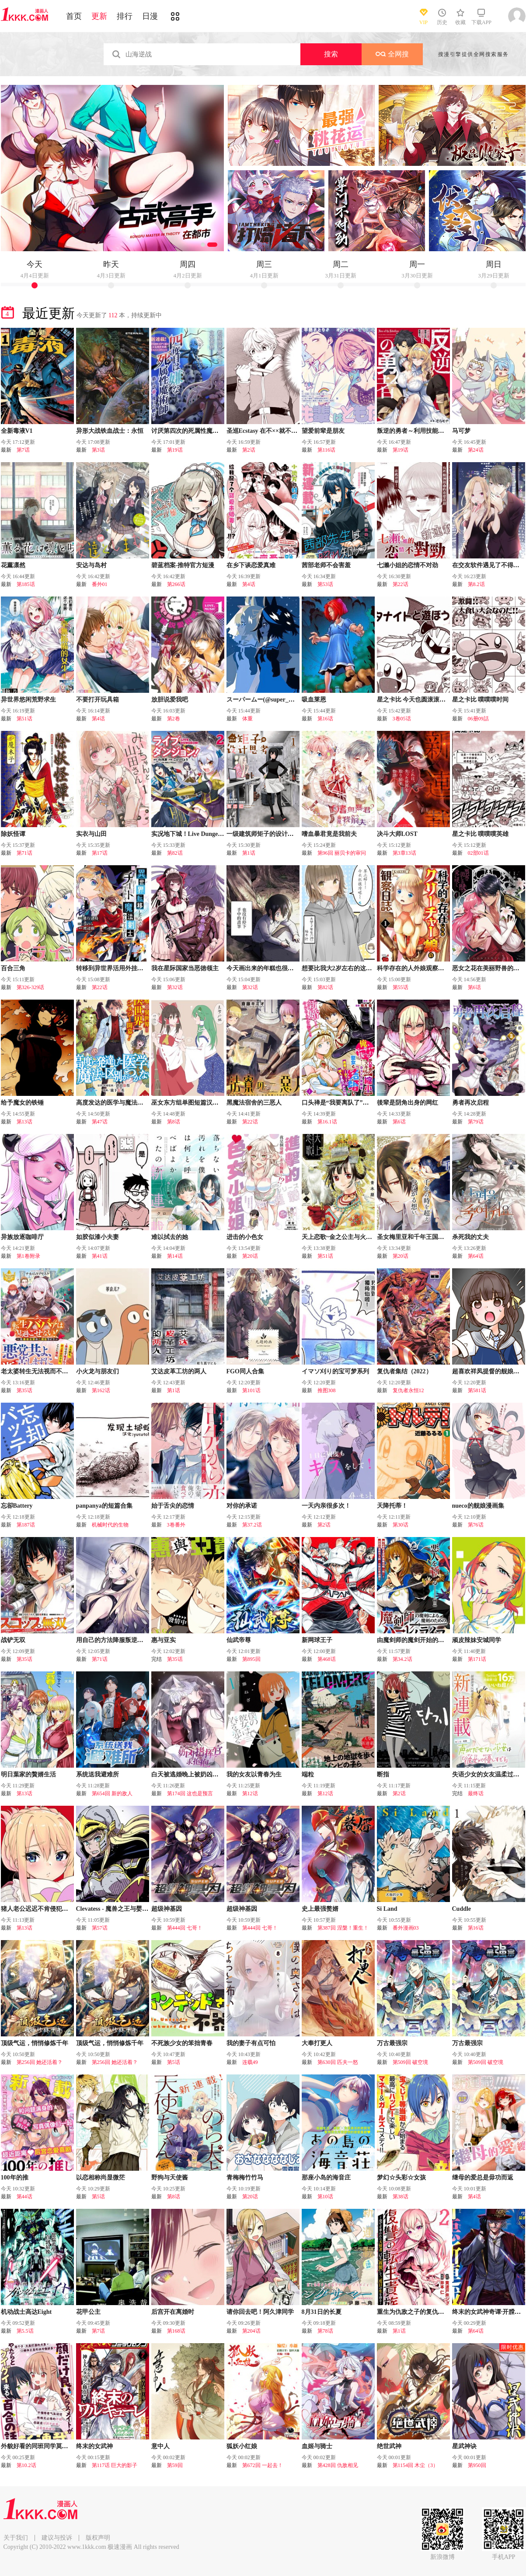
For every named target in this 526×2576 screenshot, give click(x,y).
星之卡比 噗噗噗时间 (480, 699)
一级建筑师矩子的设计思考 (263, 834)
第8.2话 (476, 584)
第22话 (400, 584)
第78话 (325, 2331)
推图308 (326, 1390)
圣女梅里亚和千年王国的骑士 (416, 1237)
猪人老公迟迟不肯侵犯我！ (37, 1909)
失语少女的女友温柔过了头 (489, 1774)
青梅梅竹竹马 (244, 2177)
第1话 (248, 853)
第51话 (24, 719)
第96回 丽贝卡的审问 (341, 853)
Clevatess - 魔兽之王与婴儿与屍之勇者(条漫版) (139, 1909)
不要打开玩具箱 (97, 699)
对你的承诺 (241, 1505)
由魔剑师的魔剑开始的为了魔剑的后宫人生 (435, 1640)
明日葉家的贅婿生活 (28, 1774)
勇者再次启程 (470, 1102)
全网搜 (392, 54)
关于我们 (15, 2537)
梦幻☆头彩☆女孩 (401, 2177)
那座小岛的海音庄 (326, 2177)
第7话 (23, 450)
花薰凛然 (13, 565)
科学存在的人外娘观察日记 (413, 968)
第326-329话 (31, 987)
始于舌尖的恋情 (172, 1505)
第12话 (250, 1793)
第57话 (100, 1928)
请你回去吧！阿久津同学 (260, 2312)
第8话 (173, 1122)
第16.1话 (327, 1122)
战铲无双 (13, 1640)
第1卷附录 (28, 1256)
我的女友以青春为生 (254, 1774)
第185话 (26, 584)
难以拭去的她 (169, 1237)
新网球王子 (317, 1640)
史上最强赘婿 (320, 1909)
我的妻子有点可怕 (250, 2043)
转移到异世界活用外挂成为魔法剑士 (125, 968)
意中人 (160, 2446)
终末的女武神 (94, 2446)
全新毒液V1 (17, 431)
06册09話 (478, 719)
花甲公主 (88, 2312)
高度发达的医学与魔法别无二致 (119, 1102)
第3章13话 (404, 853)
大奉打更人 (317, 2043)
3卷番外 (176, 1525)
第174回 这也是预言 (190, 1793)
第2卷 (173, 719)
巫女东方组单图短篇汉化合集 (191, 1102)
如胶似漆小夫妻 (97, 1237)
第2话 (248, 450)
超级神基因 (166, 1909)
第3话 (98, 450)
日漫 (150, 16)
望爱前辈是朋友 (323, 431)
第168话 (176, 2331)
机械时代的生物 (110, 1525)
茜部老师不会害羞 (326, 565)
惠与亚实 (163, 1640)
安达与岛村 (91, 565)
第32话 (175, 987)
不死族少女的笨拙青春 (181, 2043)
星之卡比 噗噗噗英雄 (480, 834)
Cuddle (461, 1909)
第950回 (477, 2465)
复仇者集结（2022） (404, 1371)
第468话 (326, 1659)
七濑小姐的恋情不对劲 (407, 565)
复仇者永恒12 (408, 1390)
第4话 (248, 584)
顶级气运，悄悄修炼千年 (34, 2043)
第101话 (251, 1390)
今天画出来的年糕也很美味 (263, 968)
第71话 (24, 853)
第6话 (474, 987)
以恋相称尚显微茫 (100, 2177)
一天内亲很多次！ (326, 1505)
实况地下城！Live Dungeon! (188, 834)
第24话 (476, 450)
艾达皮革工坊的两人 (178, 1371)
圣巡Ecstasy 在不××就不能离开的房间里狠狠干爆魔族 (298, 431)
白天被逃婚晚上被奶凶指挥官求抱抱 (200, 1774)
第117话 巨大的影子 (115, 2465)
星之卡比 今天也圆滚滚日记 (414, 699)
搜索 (331, 54)
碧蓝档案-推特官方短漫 (183, 565)
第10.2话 (26, 2465)
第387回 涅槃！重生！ (343, 1928)
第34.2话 (402, 1659)
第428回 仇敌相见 (337, 2465)
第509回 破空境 (410, 2062)
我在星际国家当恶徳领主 (185, 968)
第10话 (325, 2196)
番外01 (100, 584)
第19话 (175, 450)
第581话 (477, 1390)
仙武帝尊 (238, 1640)
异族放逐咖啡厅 (22, 1237)
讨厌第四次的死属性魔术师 (188, 431)
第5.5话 (25, 2331)
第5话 (173, 2062)
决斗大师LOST (397, 834)
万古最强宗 (392, 2043)
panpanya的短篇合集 (104, 1505)
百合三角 (13, 968)
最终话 (476, 1793)
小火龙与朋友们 (97, 1371)
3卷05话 (402, 719)
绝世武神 (389, 2446)
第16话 (325, 719)
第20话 (250, 1256)
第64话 (476, 1256)
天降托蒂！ (392, 1505)
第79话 (476, 1122)
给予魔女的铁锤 (22, 1102)
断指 (383, 1774)
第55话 (400, 987)
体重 (247, 719)
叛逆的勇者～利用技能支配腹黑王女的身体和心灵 (444, 431)
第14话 (175, 1256)
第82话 (175, 853)
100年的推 (14, 2177)
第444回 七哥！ (184, 1928)
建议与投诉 (57, 2537)
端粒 (308, 1774)
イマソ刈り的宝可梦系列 (335, 1371)
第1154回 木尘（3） (416, 2465)
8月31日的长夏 (321, 2312)
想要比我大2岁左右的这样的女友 (346, 968)
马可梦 (461, 431)
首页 (74, 16)
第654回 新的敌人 (112, 1793)
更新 (99, 16)
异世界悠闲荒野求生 (28, 699)
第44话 (24, 2196)
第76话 (476, 1525)
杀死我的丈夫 (470, 1237)
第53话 (325, 584)
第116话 (326, 450)
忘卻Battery (17, 1505)
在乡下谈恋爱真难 (250, 565)
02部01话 (478, 853)
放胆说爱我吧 (169, 699)
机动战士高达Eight (26, 2312)
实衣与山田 (91, 834)
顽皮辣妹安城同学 (476, 1640)
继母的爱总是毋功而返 (482, 2177)
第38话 (400, 2196)
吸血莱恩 (314, 699)
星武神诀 (464, 2446)
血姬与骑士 (317, 2446)
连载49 (250, 2062)
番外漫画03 (406, 1928)
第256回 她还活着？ (40, 2062)
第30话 (400, 1525)
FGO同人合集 (245, 1371)
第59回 (175, 2465)
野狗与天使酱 (169, 2177)
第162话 (101, 1390)
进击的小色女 (244, 1237)
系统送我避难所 (97, 1774)
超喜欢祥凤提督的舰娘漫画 (489, 1371)
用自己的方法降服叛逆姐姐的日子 (122, 1640)
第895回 (251, 1659)
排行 (124, 16)
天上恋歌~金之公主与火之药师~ (345, 1237)
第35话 (24, 1390)
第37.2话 (252, 1525)
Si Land (387, 1909)
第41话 (100, 1256)
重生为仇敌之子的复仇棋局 (413, 2312)
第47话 (100, 1122)
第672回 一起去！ (262, 2465)
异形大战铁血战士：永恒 (109, 431)
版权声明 (98, 2537)
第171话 (477, 1659)
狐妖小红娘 (241, 2446)
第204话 (251, 2331)
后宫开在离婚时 (172, 2312)
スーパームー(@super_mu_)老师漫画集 (279, 699)
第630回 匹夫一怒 (337, 2062)
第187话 (26, 1525)
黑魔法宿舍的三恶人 (254, 1102)
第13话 (24, 1122)
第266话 (176, 584)
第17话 (100, 853)
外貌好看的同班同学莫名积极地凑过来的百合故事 (68, 2446)
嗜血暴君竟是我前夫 (329, 834)
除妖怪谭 (13, 834)
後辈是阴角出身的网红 (407, 1102)
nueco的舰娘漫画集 (478, 1505)
